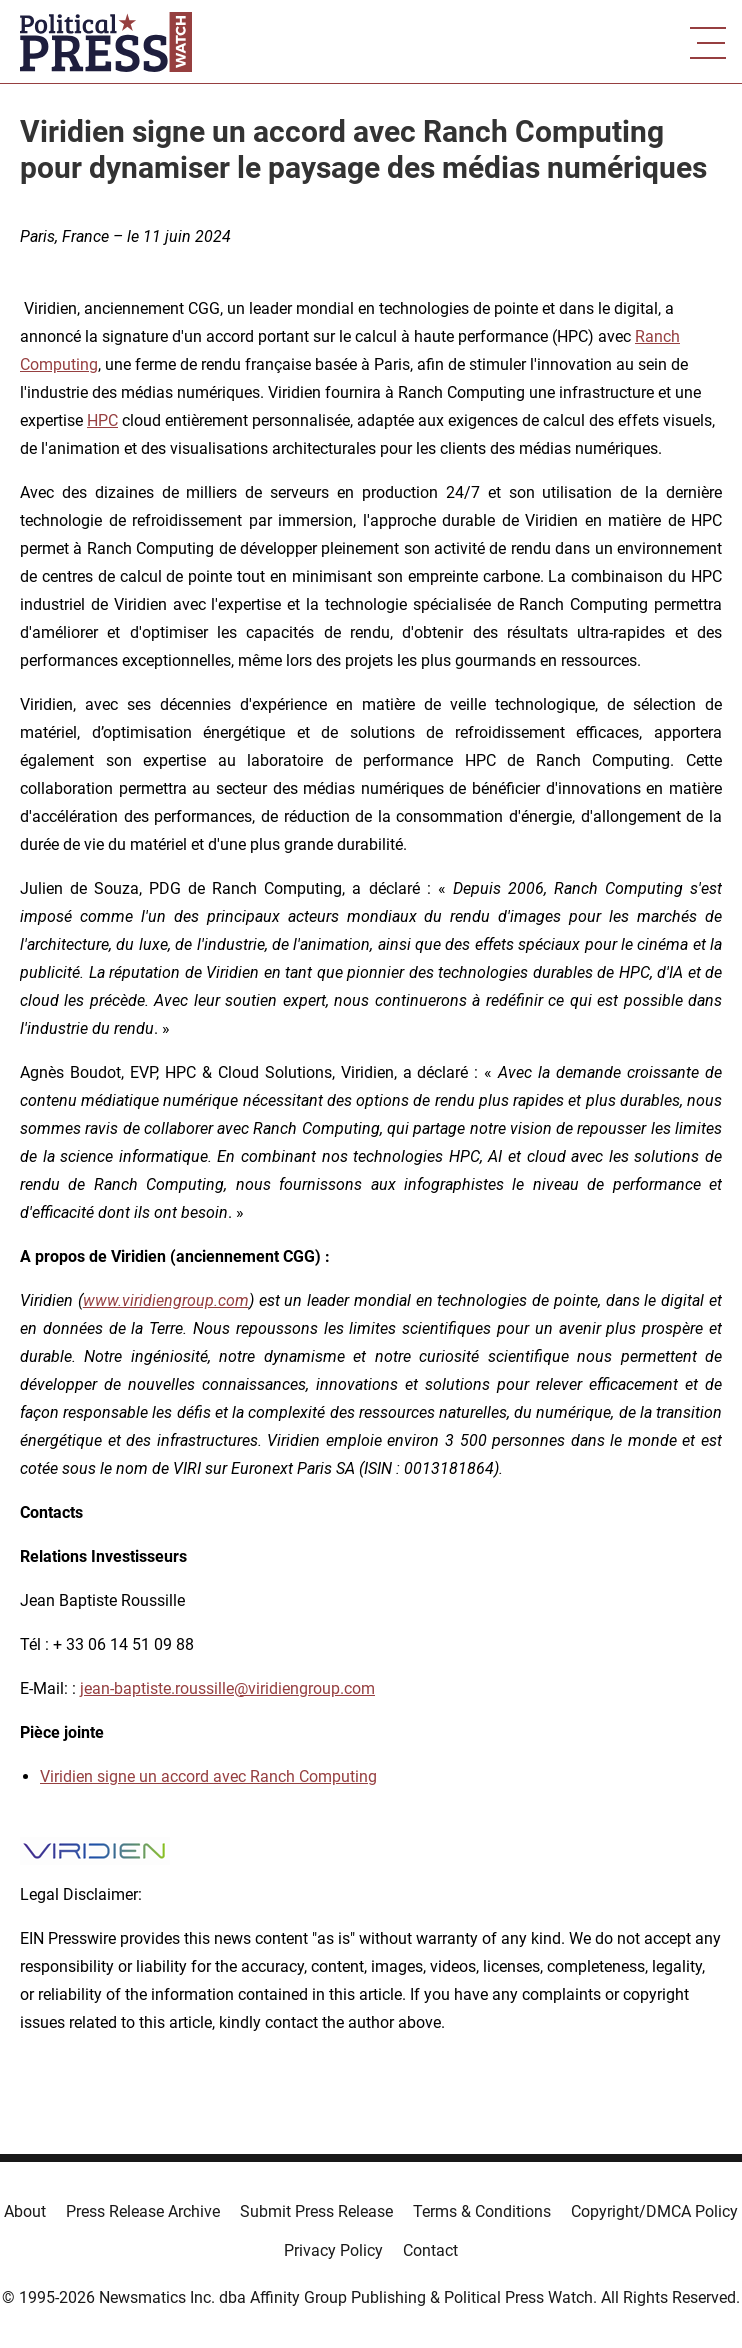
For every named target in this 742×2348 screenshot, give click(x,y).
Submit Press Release (316, 2211)
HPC (102, 420)
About (25, 2211)
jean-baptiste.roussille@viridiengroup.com (227, 1688)
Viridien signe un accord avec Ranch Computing (208, 1776)
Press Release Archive (143, 2211)
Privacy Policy (333, 2250)
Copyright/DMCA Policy (654, 2211)
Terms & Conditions (482, 2211)
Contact (430, 2250)
